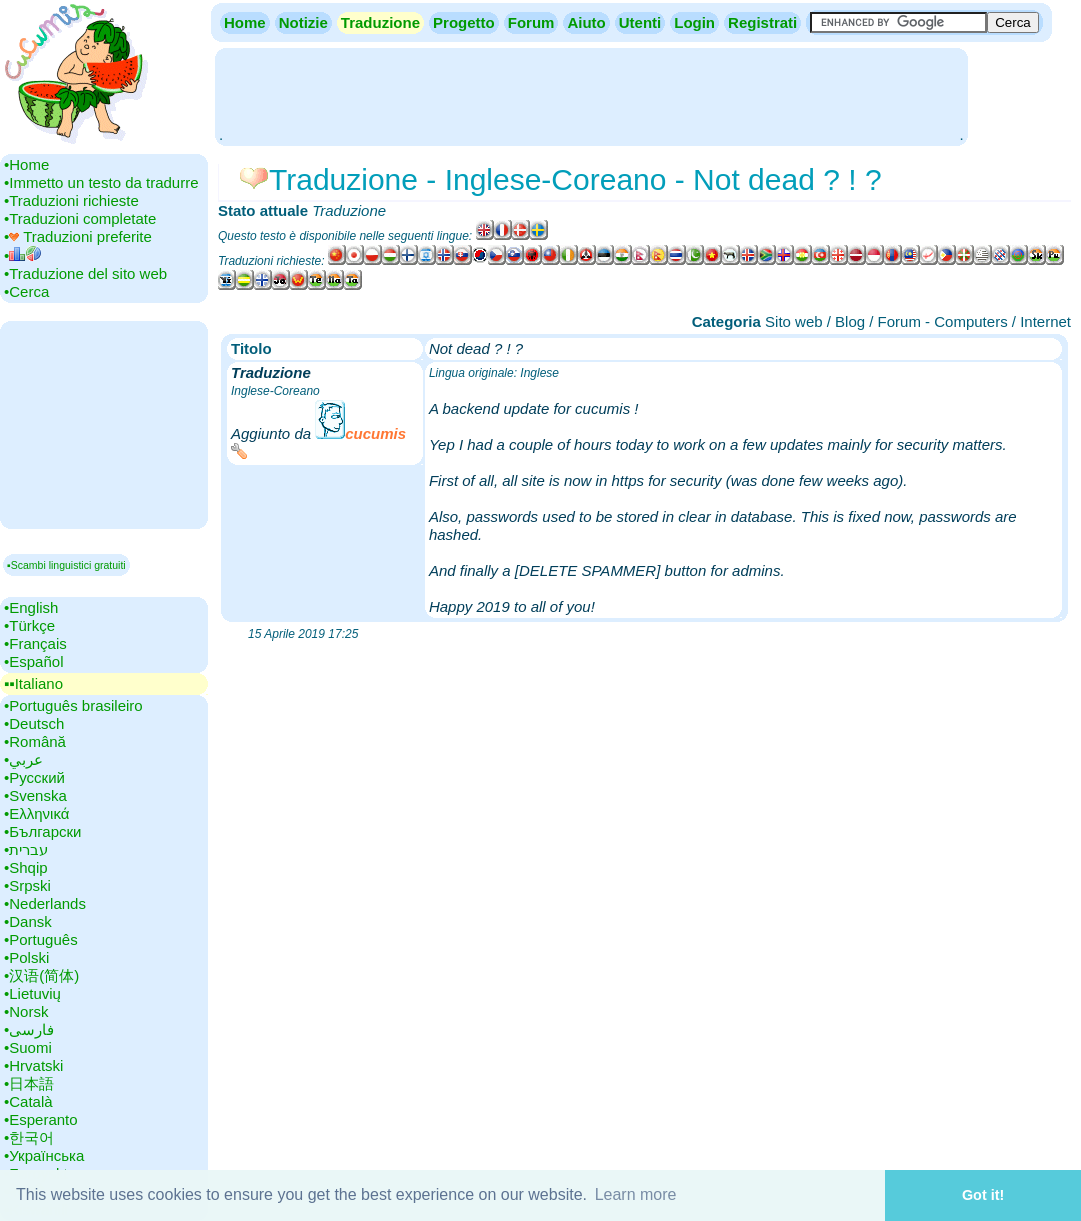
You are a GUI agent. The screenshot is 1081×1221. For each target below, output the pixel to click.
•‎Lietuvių (32, 993)
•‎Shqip (26, 867)
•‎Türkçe (29, 625)
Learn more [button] (636, 1194)
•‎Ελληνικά (36, 813)
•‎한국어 (29, 1137)
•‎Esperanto (41, 1119)
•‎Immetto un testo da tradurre (101, 182)
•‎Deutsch (34, 723)
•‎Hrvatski (33, 1065)
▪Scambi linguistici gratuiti (66, 565)
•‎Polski (26, 957)
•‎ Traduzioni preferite (78, 236)
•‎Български (43, 831)
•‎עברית (26, 849)
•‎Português (41, 939)
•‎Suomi (28, 1047)
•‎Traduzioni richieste (71, 200)
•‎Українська (44, 1155)
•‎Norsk (26, 1011)
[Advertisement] (591, 95)
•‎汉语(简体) (41, 975)
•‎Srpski (27, 885)
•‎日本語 (29, 1083)
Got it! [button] (983, 1195)
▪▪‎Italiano (33, 683)
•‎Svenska (35, 795)
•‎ (22, 255)
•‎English (31, 607)
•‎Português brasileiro (73, 705)
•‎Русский (34, 777)
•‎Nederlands (45, 903)
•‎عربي (23, 759)
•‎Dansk (28, 921)
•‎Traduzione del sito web (85, 273)
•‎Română (35, 741)
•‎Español (33, 661)
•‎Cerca (26, 291)
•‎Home (26, 164)
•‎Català (28, 1101)
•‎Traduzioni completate (80, 218)
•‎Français (35, 643)
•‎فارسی (29, 1029)
